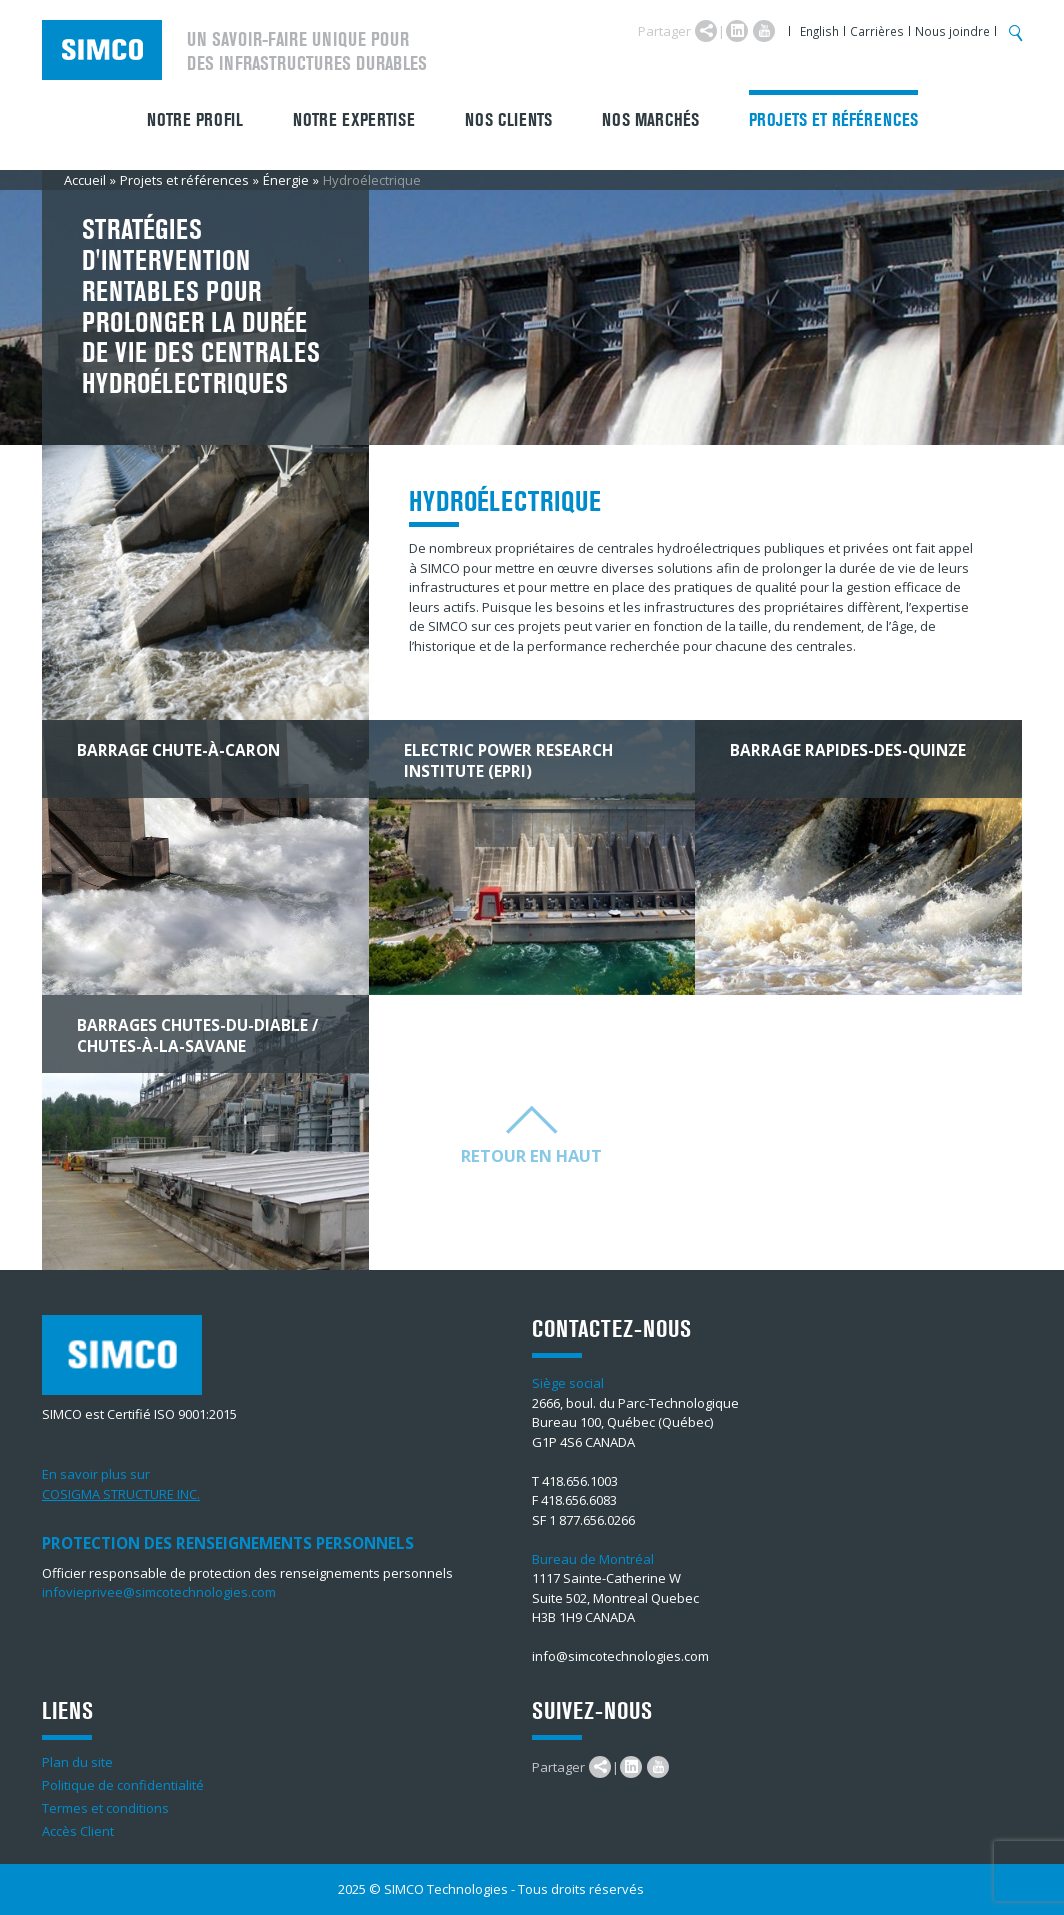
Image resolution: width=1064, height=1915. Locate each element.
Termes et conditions (105, 1808)
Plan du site (77, 1762)
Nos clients (508, 120)
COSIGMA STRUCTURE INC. (121, 1494)
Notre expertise (354, 120)
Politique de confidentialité (123, 1785)
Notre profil (195, 120)
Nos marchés (650, 120)
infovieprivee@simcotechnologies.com (159, 1592)
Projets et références (833, 120)
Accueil (85, 180)
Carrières (877, 31)
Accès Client (78, 1831)
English (819, 31)
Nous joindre (952, 31)
